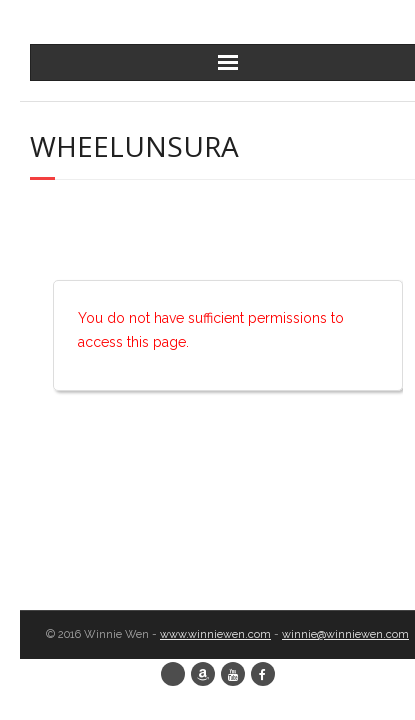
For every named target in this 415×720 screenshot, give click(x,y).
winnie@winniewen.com (345, 634)
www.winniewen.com (215, 634)
